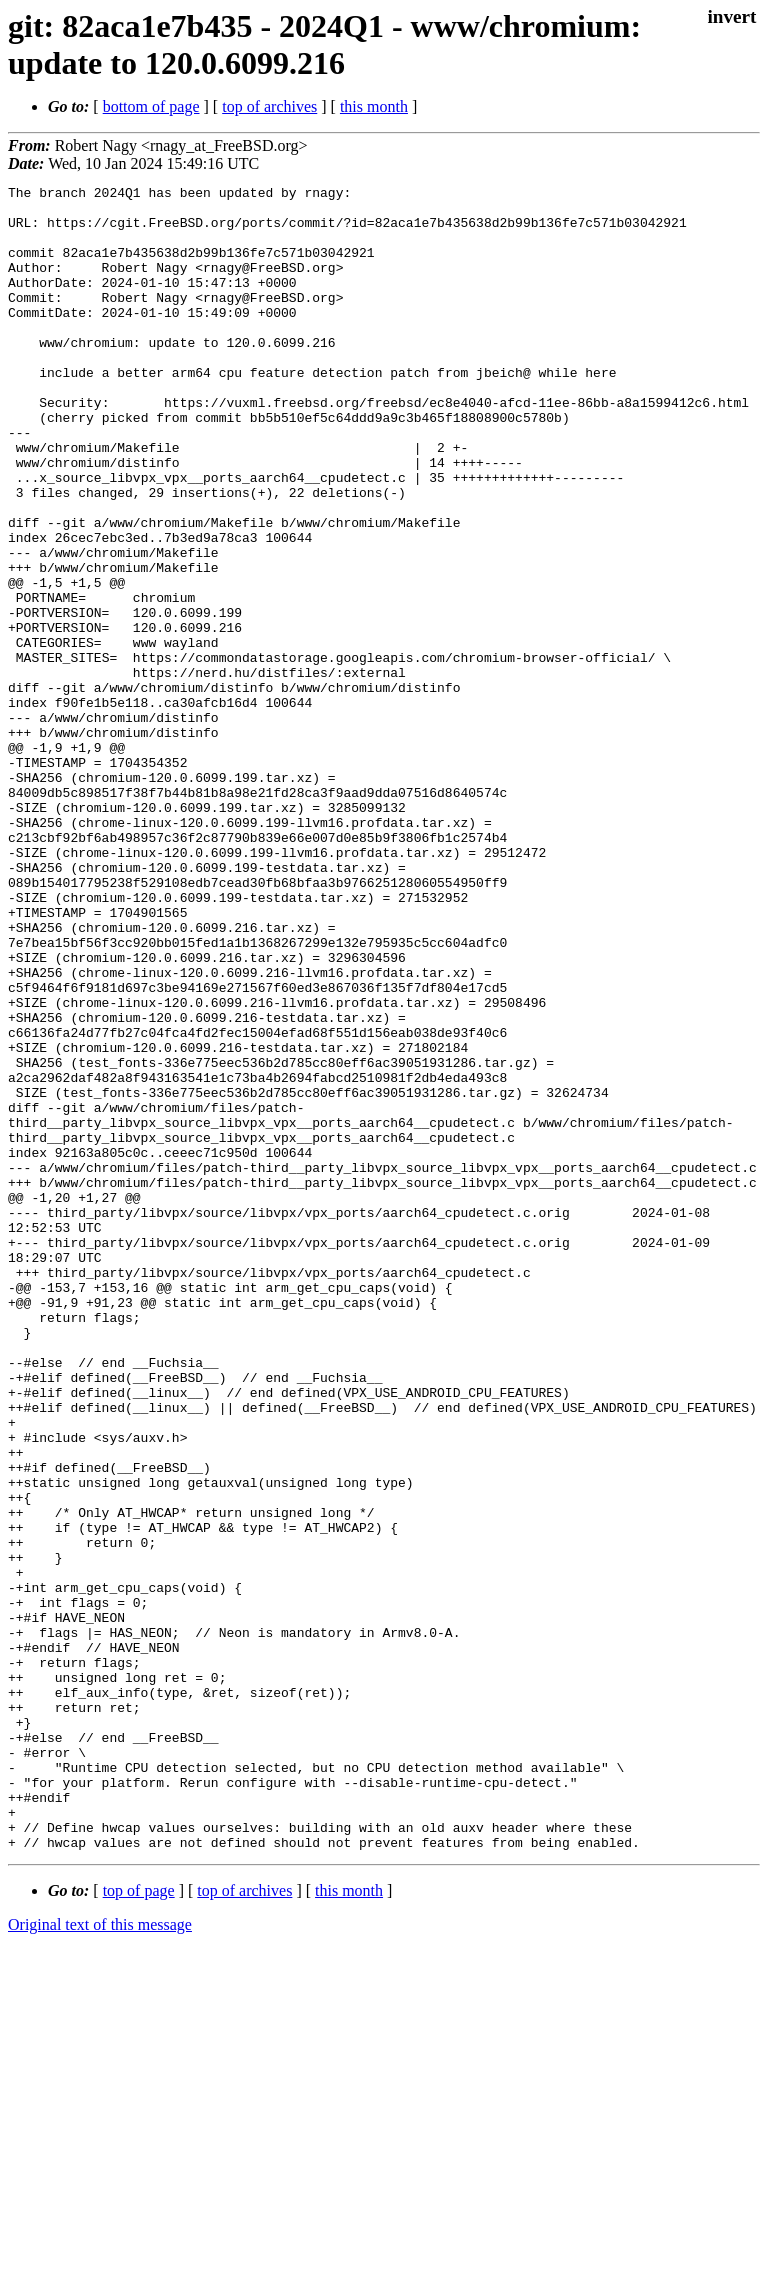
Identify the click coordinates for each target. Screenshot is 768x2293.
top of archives (269, 106)
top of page (139, 2223)
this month (374, 106)
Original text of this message (100, 2257)
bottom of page (151, 106)
